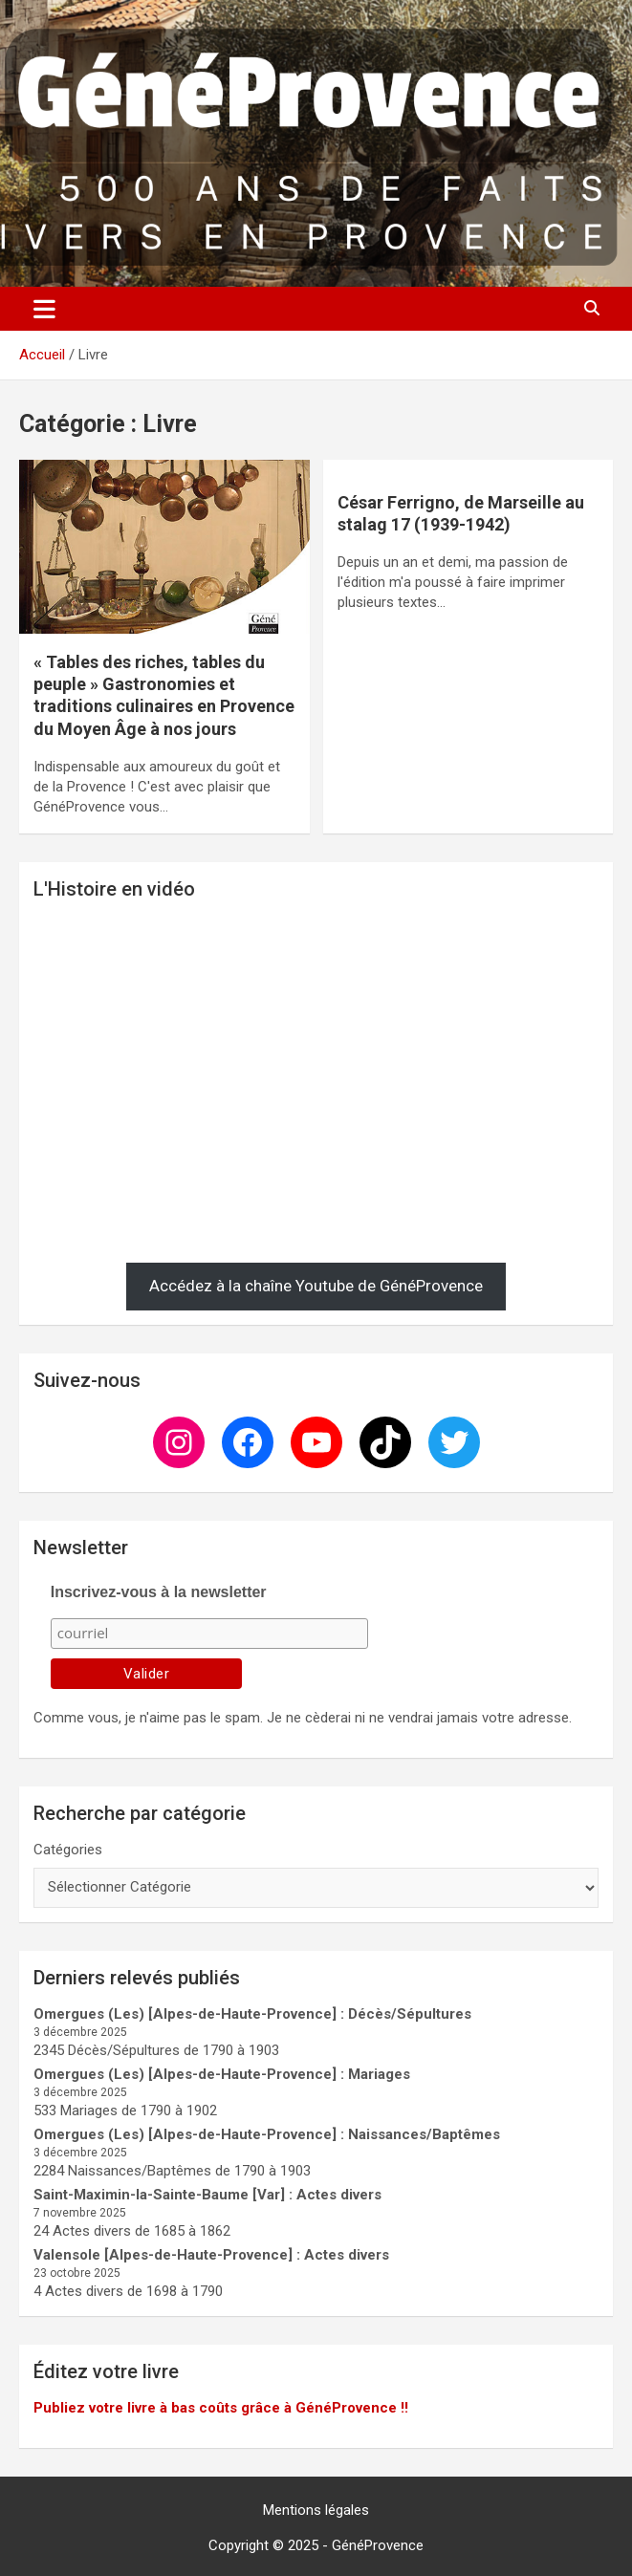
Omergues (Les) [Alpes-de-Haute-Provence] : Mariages (221, 2074)
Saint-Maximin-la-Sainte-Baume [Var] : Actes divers (207, 2194)
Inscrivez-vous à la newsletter (159, 1592)
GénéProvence (378, 2545)
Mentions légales (316, 2510)
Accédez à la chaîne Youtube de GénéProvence (316, 1285)
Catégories (67, 1849)
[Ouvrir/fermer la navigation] (44, 309)
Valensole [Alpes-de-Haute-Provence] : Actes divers (211, 2254)
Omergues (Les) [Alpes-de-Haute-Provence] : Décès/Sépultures (252, 2014)
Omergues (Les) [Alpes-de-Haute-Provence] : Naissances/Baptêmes (266, 2134)
